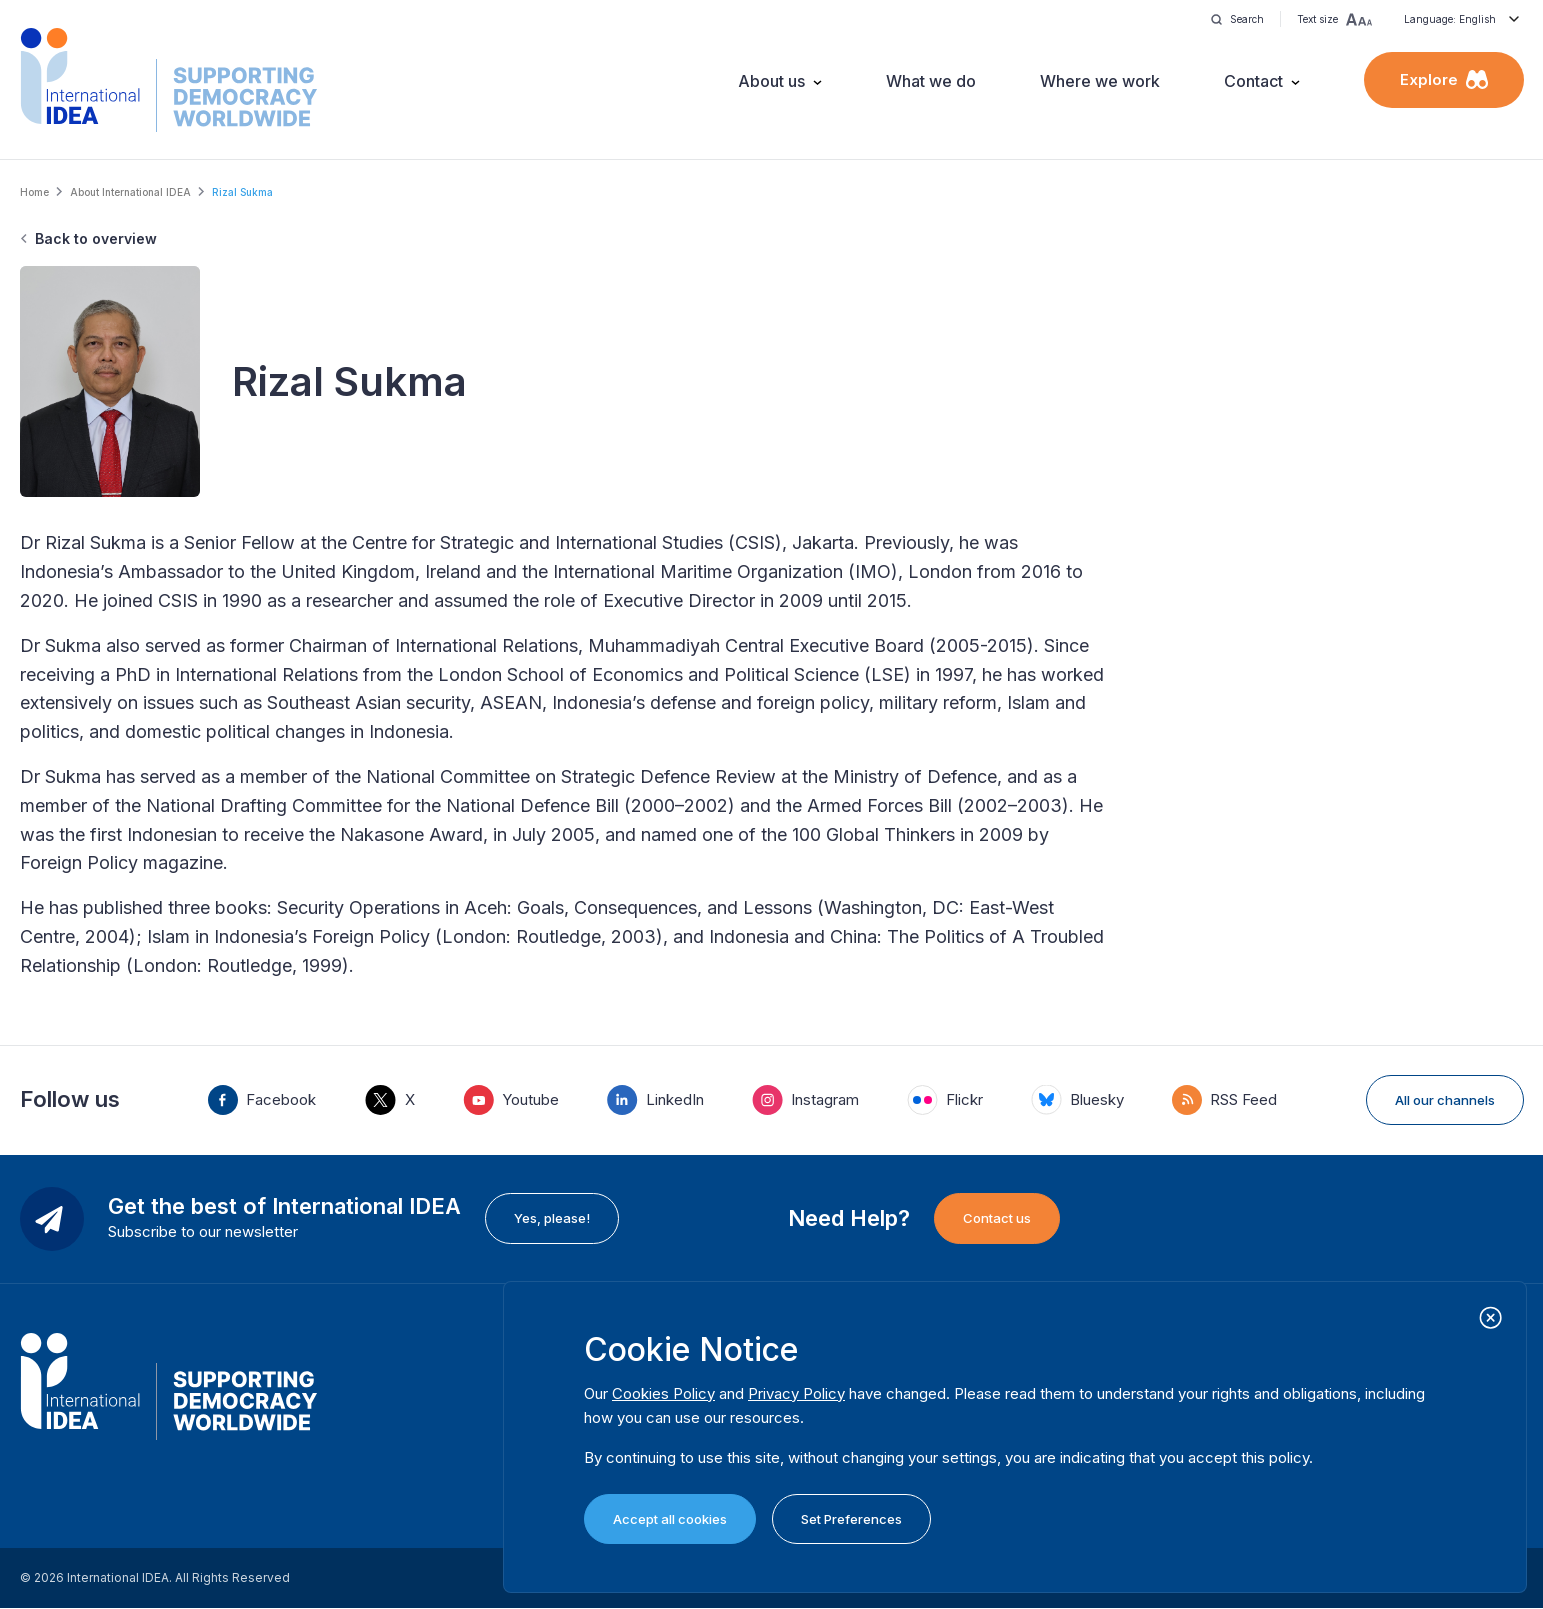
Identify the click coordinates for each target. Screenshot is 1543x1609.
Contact (1253, 81)
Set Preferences (851, 1519)
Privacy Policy (796, 1393)
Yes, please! (552, 1218)
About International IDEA (130, 192)
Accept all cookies (670, 1519)
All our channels (1445, 1100)
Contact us (997, 1218)
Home (34, 192)
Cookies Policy (663, 1393)
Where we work (1100, 81)
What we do (931, 81)
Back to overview (96, 238)
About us (771, 81)
